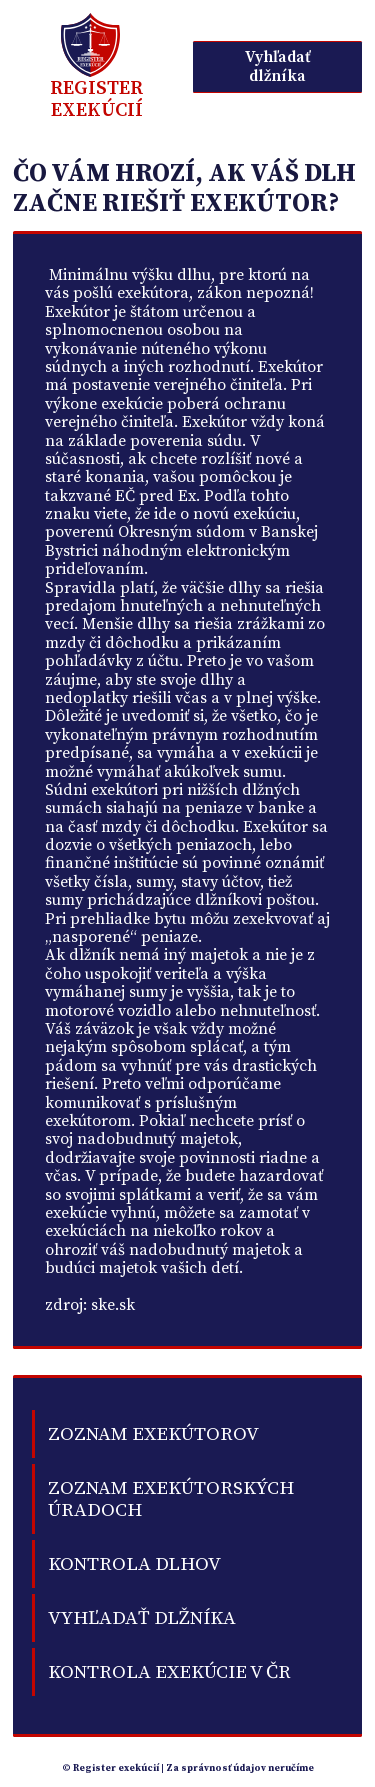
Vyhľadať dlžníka (277, 66)
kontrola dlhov (134, 1564)
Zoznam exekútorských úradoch (171, 1499)
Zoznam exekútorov (153, 1434)
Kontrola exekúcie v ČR (169, 1672)
